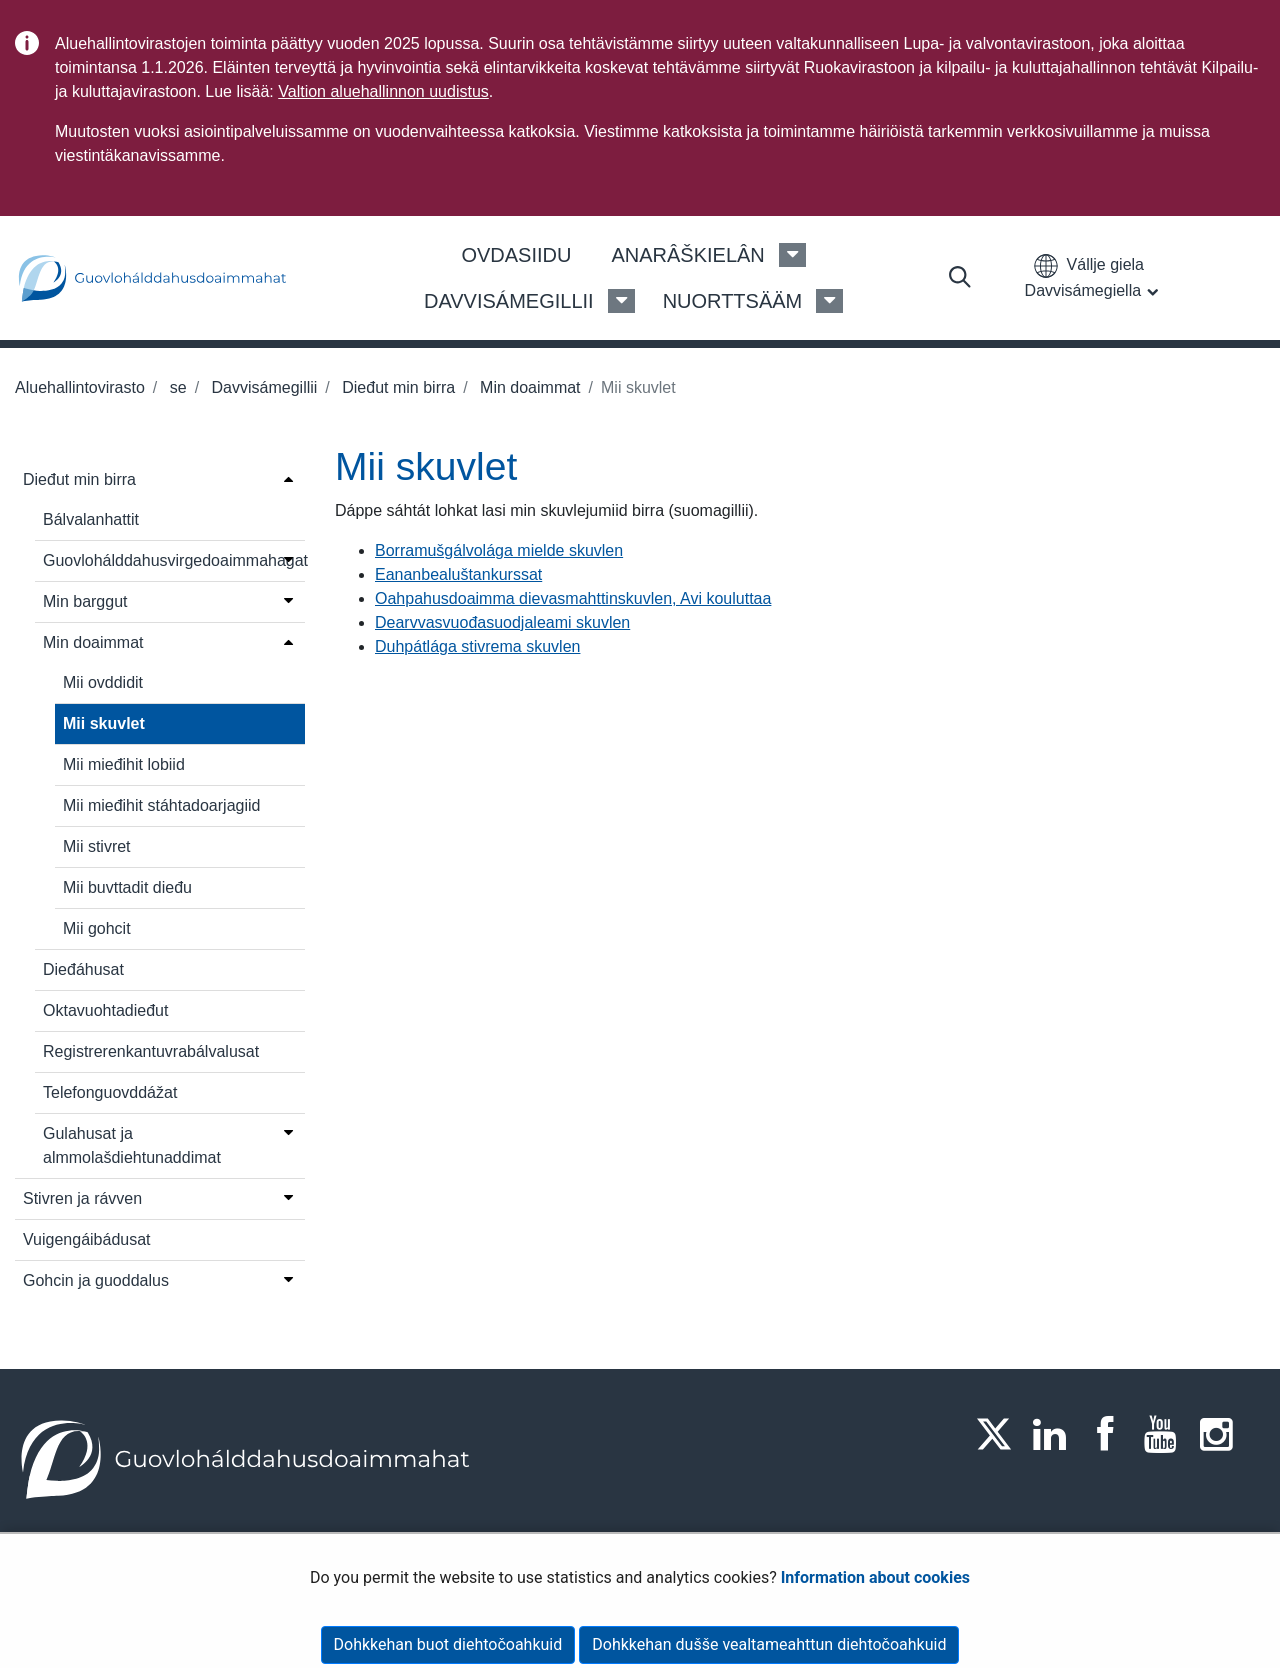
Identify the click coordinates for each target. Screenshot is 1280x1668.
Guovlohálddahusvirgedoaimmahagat (160, 560)
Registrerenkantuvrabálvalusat (151, 1051)
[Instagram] (1222, 1434)
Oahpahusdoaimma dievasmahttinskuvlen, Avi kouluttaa (573, 598)
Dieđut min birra (396, 387)
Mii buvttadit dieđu (127, 887)
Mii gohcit (97, 928)
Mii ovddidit (103, 682)
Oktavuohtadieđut (105, 1010)
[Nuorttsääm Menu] (829, 301)
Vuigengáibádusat (87, 1239)
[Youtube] (1167, 1434)
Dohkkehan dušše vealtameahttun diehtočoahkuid (769, 1644)
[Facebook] (1111, 1434)
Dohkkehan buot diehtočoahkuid (448, 1644)
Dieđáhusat (83, 969)
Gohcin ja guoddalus (96, 1280)
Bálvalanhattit (91, 519)
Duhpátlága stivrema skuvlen (477, 646)
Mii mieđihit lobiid (124, 764)
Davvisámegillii (262, 387)
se (175, 387)
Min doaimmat (528, 387)
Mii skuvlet (104, 723)
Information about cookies (875, 1577)
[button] (1096, 277)
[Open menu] (288, 478)
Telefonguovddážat (110, 1092)
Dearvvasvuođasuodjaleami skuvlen (502, 622)
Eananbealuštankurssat (458, 574)
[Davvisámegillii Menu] (621, 301)
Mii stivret (97, 846)
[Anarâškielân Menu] (792, 255)
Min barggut (85, 601)
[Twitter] (1000, 1434)
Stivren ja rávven (82, 1198)
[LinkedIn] (1056, 1434)
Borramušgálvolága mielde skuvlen (499, 550)
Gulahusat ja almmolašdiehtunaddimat (132, 1145)
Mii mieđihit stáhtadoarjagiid (161, 805)
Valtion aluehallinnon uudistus (383, 91)
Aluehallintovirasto (80, 387)
